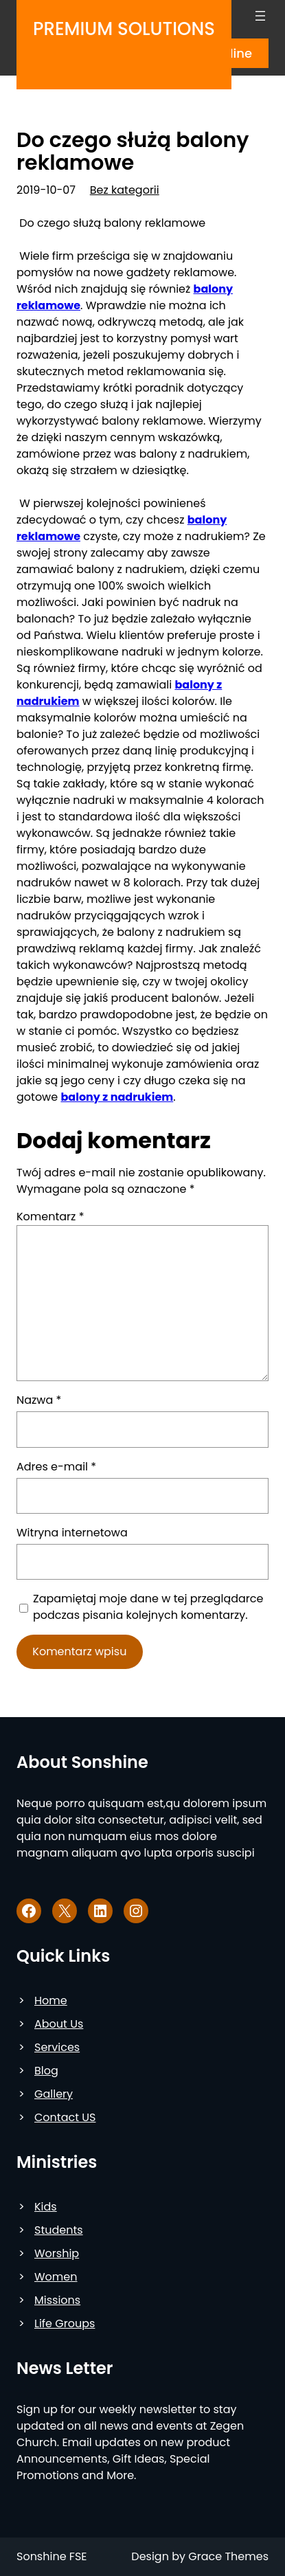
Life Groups (64, 2323)
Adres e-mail (56, 1467)
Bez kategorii (124, 190)
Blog (46, 2071)
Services (57, 2047)
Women (56, 2277)
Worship (56, 2253)
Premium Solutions (124, 28)
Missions (57, 2300)
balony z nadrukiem (116, 1097)
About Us (58, 2024)
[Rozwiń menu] (260, 16)
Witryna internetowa (72, 1533)
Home (50, 2000)
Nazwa (38, 1400)
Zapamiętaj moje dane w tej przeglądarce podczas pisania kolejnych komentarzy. (148, 1607)
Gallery (53, 2094)
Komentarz (50, 1216)
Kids (45, 2207)
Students (58, 2230)
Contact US (64, 2117)
